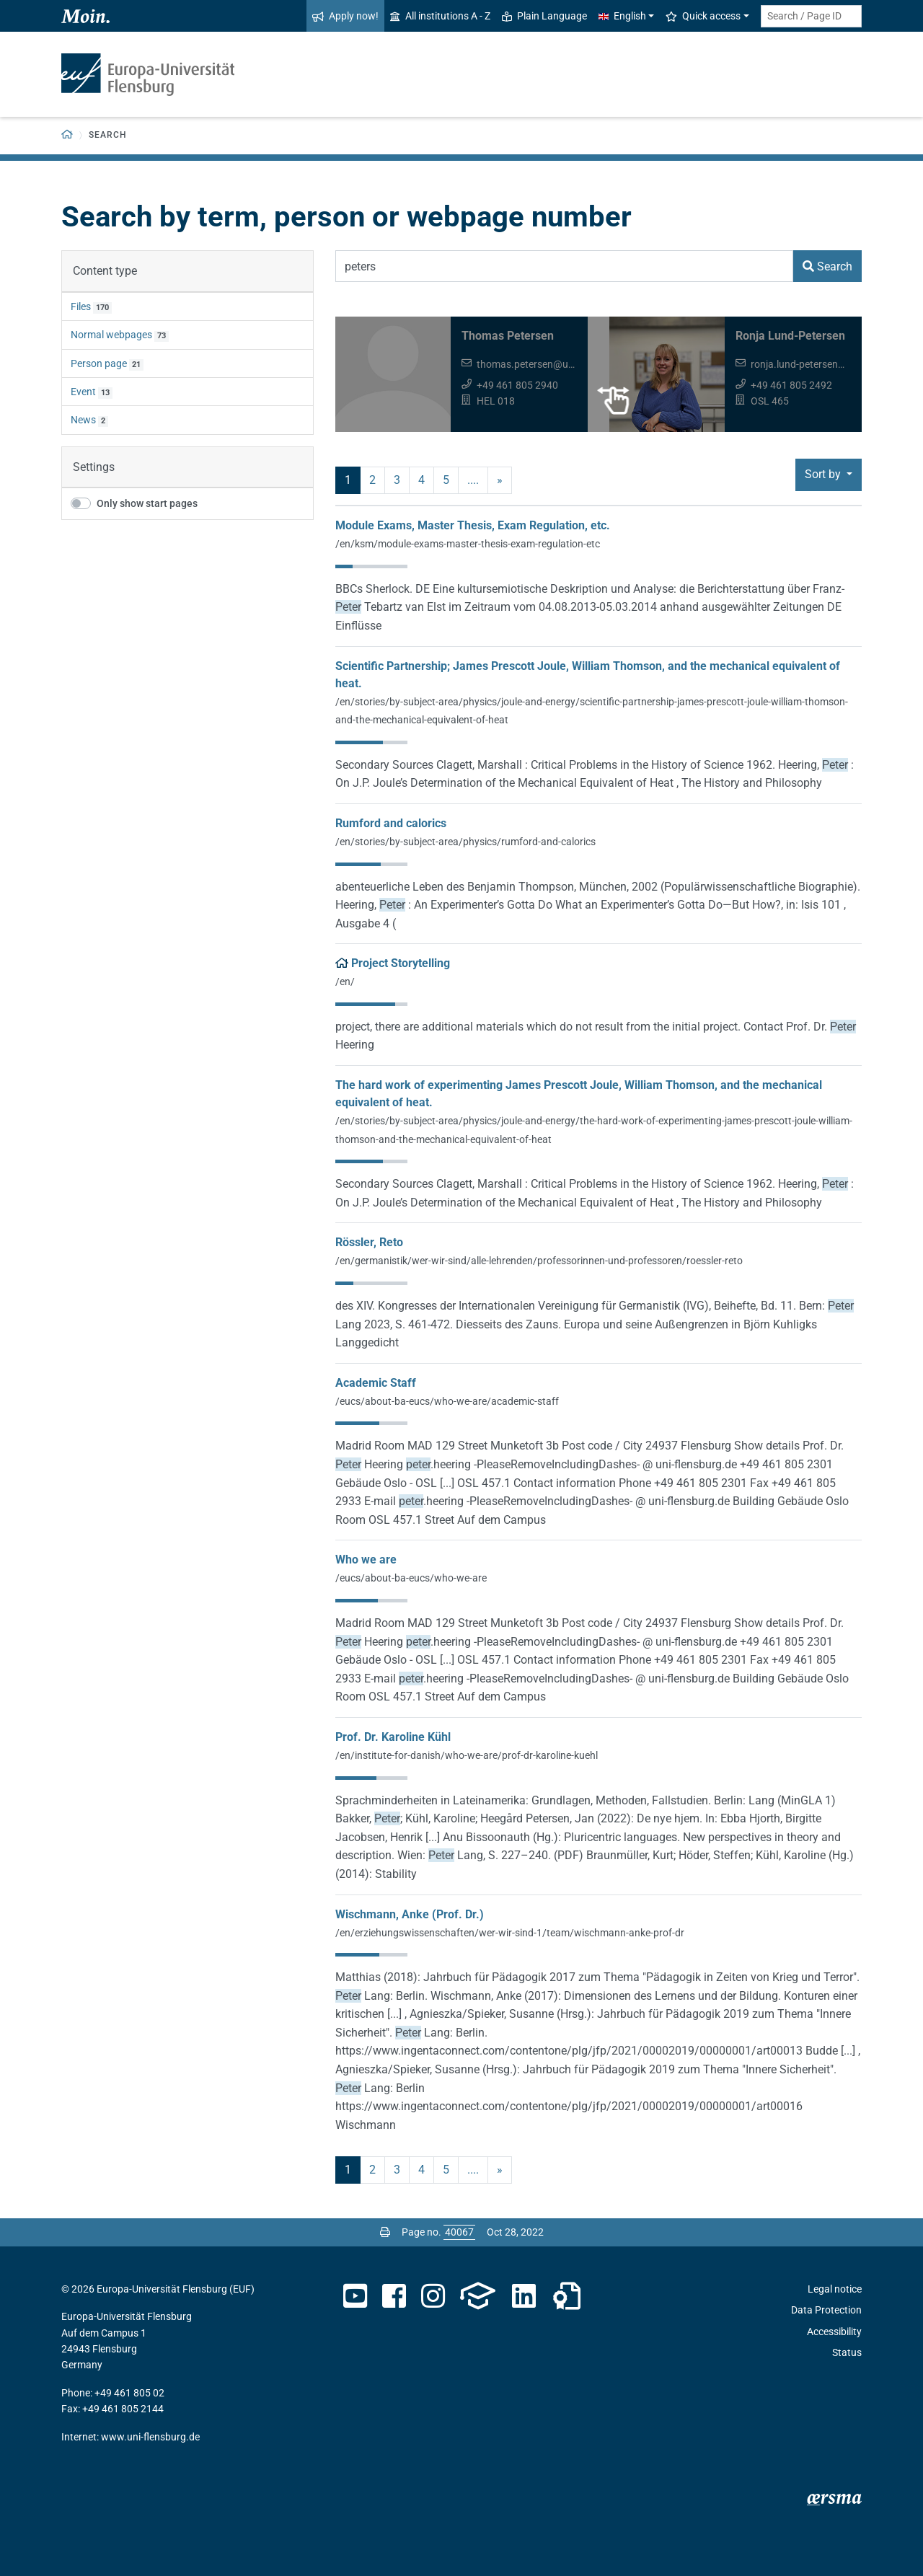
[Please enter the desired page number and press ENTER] (459, 2232)
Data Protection (826, 2310)
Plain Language (544, 16)
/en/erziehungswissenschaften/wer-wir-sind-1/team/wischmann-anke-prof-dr (509, 1932)
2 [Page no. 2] (372, 480)
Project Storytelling (400, 963)
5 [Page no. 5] (446, 480)
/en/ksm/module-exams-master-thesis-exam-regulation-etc (467, 544)
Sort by (824, 474)
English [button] (622, 16)
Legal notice (835, 2289)
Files (81, 306)
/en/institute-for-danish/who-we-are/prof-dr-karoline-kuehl (466, 1755)
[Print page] (385, 2232)
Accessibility (834, 2331)
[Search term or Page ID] (811, 16)
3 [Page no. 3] (397, 480)
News (83, 419)
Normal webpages (111, 334)
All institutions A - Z (440, 16)
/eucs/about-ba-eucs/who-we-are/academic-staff (447, 1401)
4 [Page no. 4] (421, 480)
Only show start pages (147, 503)
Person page (99, 363)
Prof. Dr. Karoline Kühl (393, 1737)
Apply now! (345, 16)
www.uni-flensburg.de (150, 2437)
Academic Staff (375, 1383)
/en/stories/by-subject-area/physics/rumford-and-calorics (465, 841)
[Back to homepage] (67, 135)
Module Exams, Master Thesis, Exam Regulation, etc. (472, 525)
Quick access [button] (703, 16)
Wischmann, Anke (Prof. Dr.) (409, 1914)
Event (83, 391)
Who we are (366, 1559)
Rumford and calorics (390, 823)
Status (847, 2352)
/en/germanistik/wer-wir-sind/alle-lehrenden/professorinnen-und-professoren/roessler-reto (539, 1260)
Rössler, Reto (369, 1242)
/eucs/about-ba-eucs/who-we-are (411, 1578)
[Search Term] (564, 266)
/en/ (345, 981)
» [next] (500, 480)
